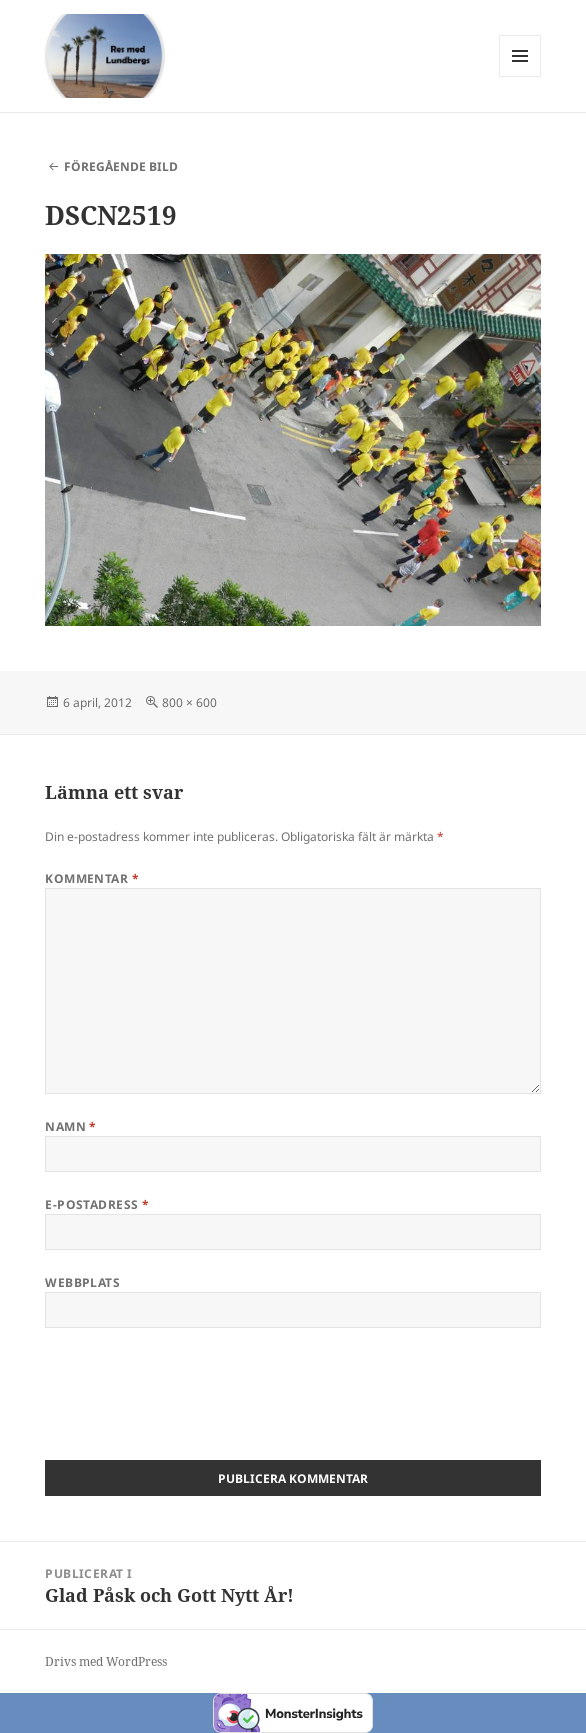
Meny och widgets (520, 76)
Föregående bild (121, 166)
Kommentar (92, 878)
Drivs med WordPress (106, 1661)
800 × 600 (189, 702)
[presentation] (197, 1401)
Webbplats (82, 1282)
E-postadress (97, 1204)
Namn (71, 1126)
